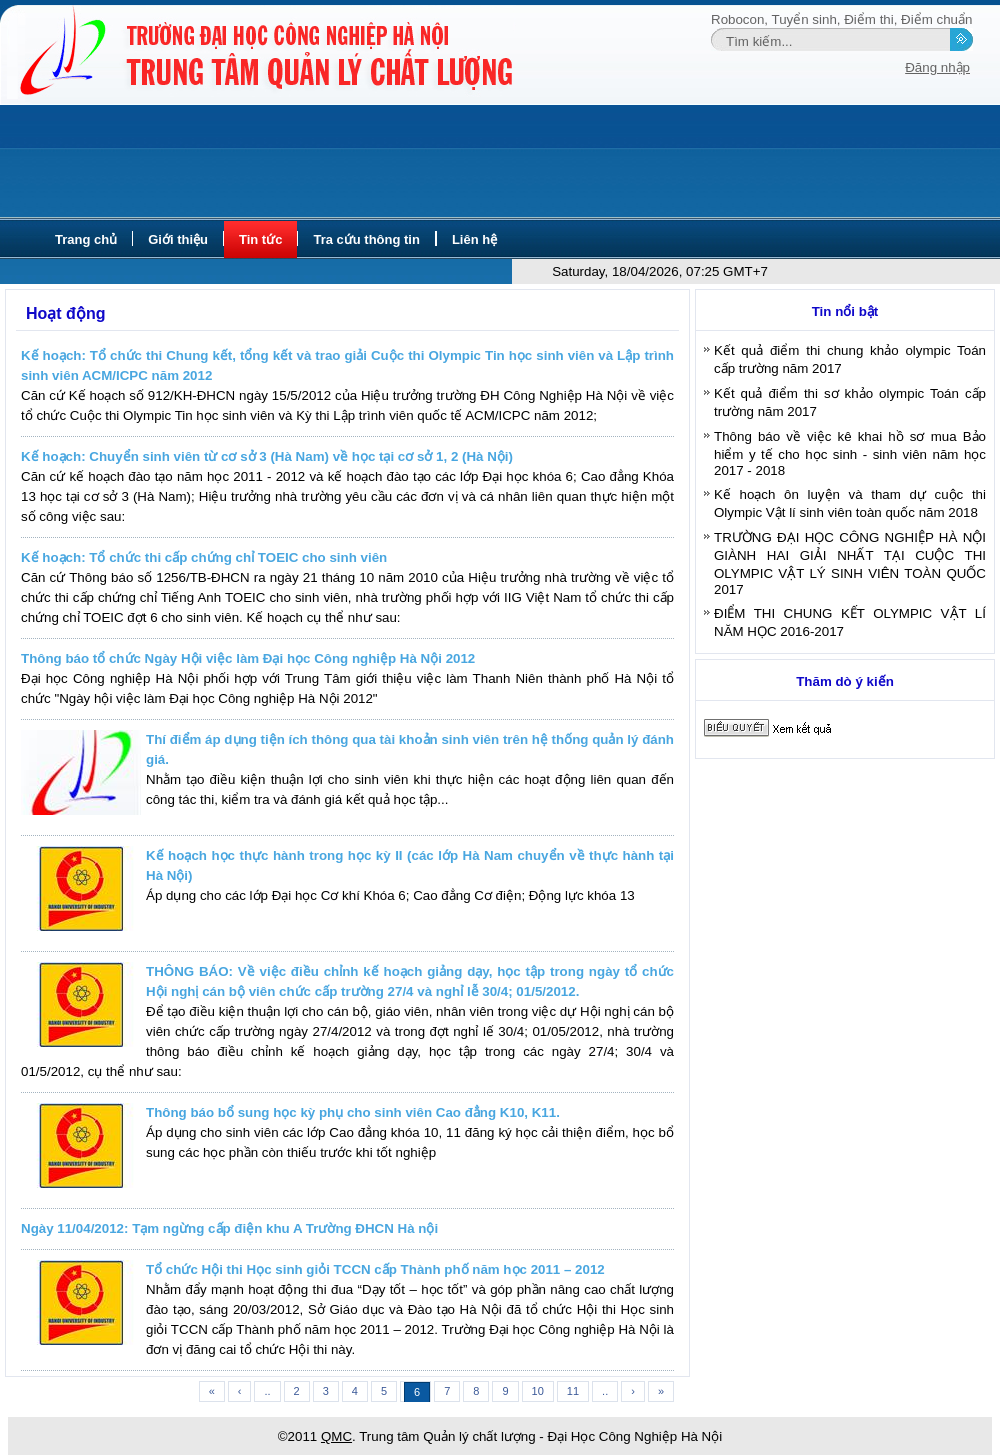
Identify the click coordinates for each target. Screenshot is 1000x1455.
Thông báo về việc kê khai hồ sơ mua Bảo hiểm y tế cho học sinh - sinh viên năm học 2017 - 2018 (850, 453)
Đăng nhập (937, 67)
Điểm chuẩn (936, 19)
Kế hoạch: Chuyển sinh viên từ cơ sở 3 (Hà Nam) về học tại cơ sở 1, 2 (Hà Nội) (267, 456)
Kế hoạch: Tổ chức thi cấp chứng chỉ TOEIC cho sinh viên (204, 557)
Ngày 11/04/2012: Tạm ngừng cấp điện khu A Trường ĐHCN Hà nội (229, 1228)
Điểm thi (868, 19)
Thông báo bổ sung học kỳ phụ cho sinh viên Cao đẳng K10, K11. (353, 1112)
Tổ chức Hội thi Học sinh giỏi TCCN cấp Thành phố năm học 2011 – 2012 (375, 1269)
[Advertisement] (500, 162)
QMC (336, 1436)
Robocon (737, 19)
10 (538, 1391)
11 (573, 1391)
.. (267, 1391)
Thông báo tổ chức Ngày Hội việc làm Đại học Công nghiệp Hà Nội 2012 (248, 658)
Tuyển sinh (804, 19)
